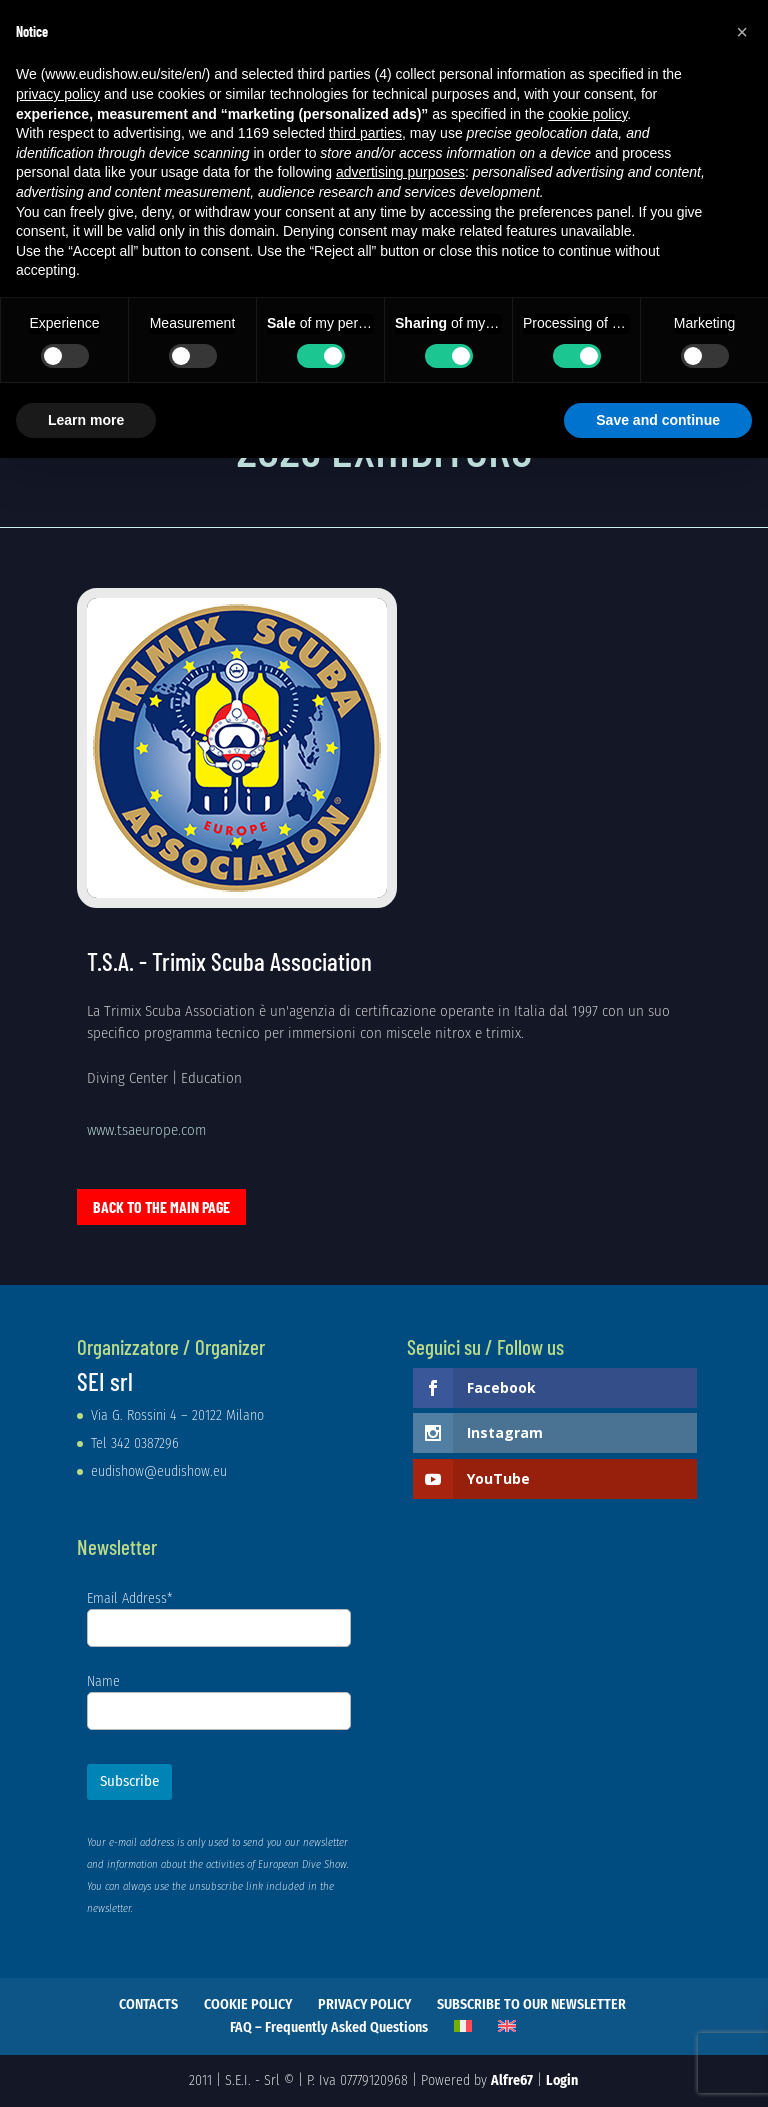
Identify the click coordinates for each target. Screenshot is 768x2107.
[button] (742, 32)
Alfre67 (512, 2080)
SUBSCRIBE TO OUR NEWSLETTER (531, 2004)
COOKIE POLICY (248, 2004)
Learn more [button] (86, 420)
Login (562, 2080)
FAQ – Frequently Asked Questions (329, 2027)
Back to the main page (161, 1206)
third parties (365, 133)
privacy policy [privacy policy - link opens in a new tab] (58, 94)
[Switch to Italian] (463, 2026)
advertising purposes (400, 172)
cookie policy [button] (587, 114)
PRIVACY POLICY (364, 2004)
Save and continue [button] (658, 420)
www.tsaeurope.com (146, 1130)
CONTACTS (148, 2004)
